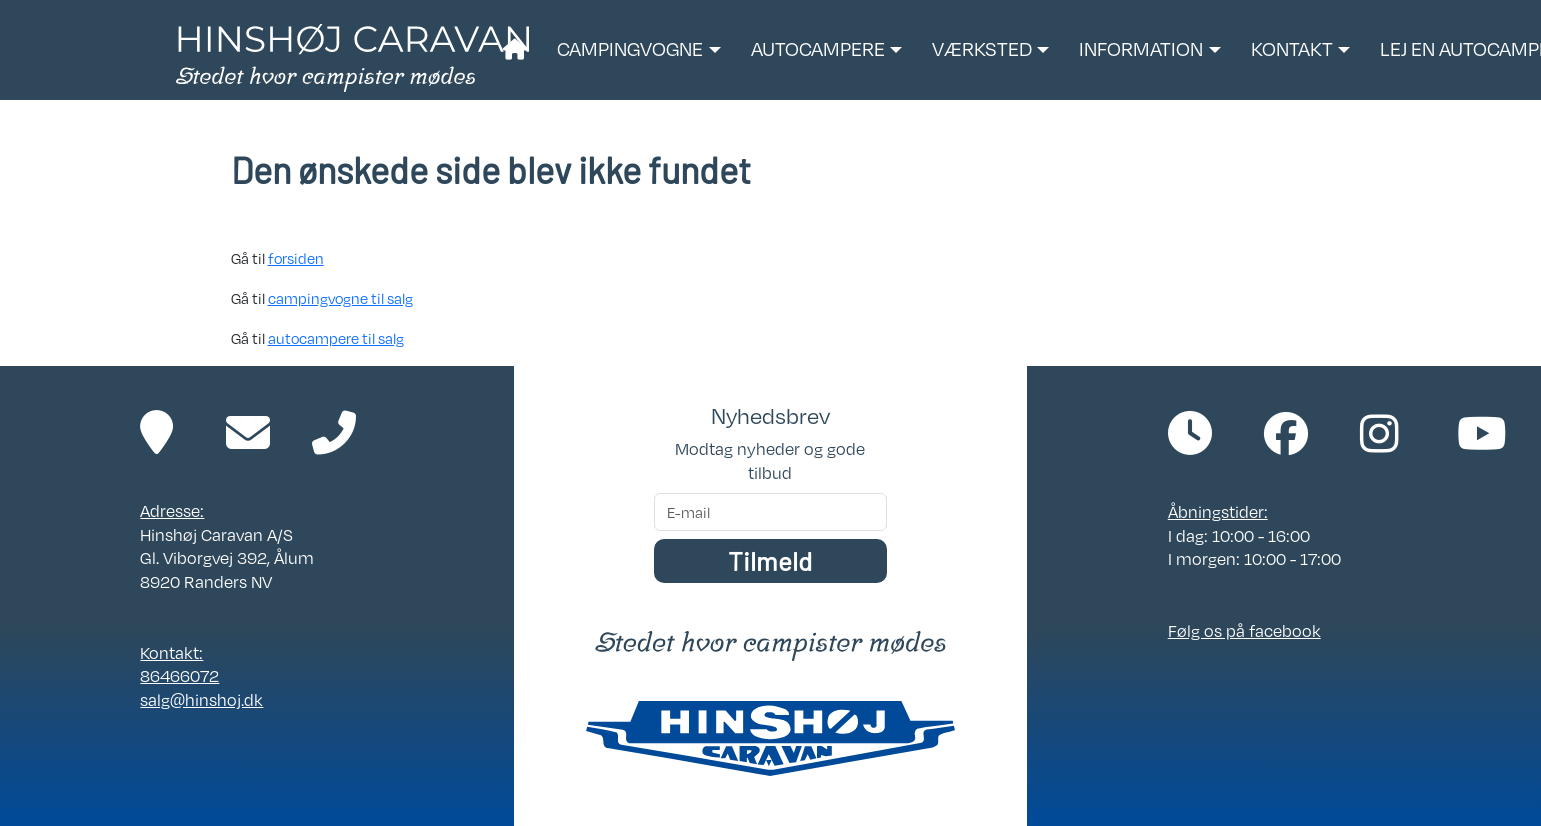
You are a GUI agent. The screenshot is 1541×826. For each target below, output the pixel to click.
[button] (638, 50)
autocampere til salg (336, 338)
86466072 (179, 676)
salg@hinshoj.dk (201, 700)
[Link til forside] (352, 56)
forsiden (296, 258)
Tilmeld (770, 560)
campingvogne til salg (340, 298)
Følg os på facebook (1244, 631)
